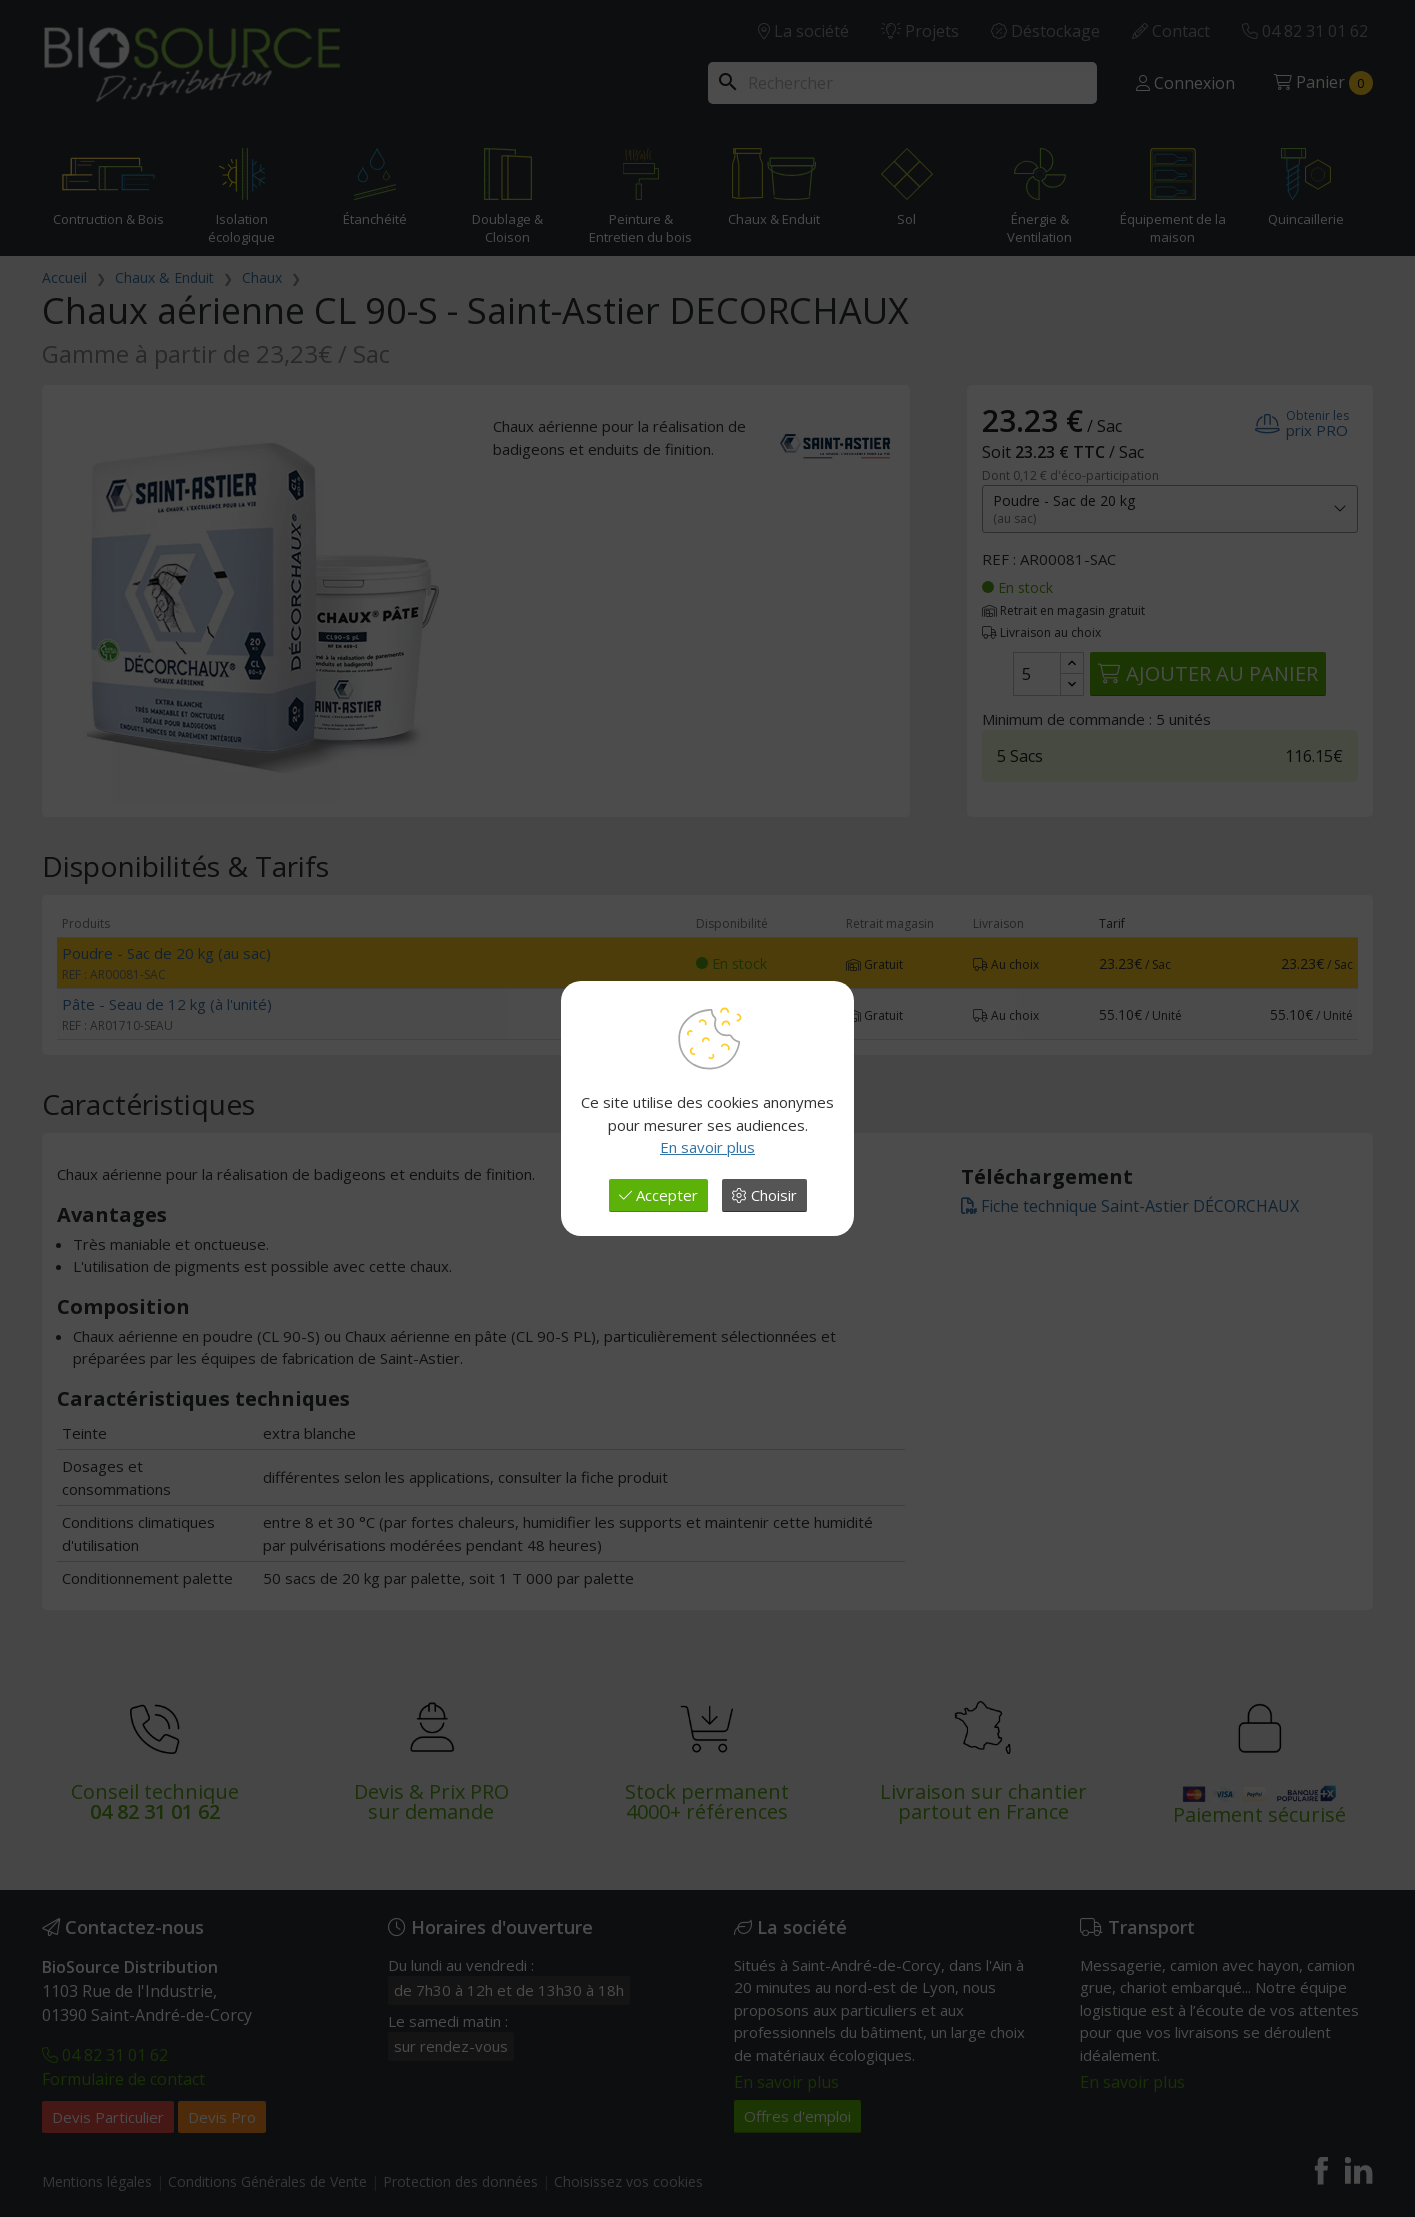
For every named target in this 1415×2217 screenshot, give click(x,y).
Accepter (658, 1195)
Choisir (764, 1195)
